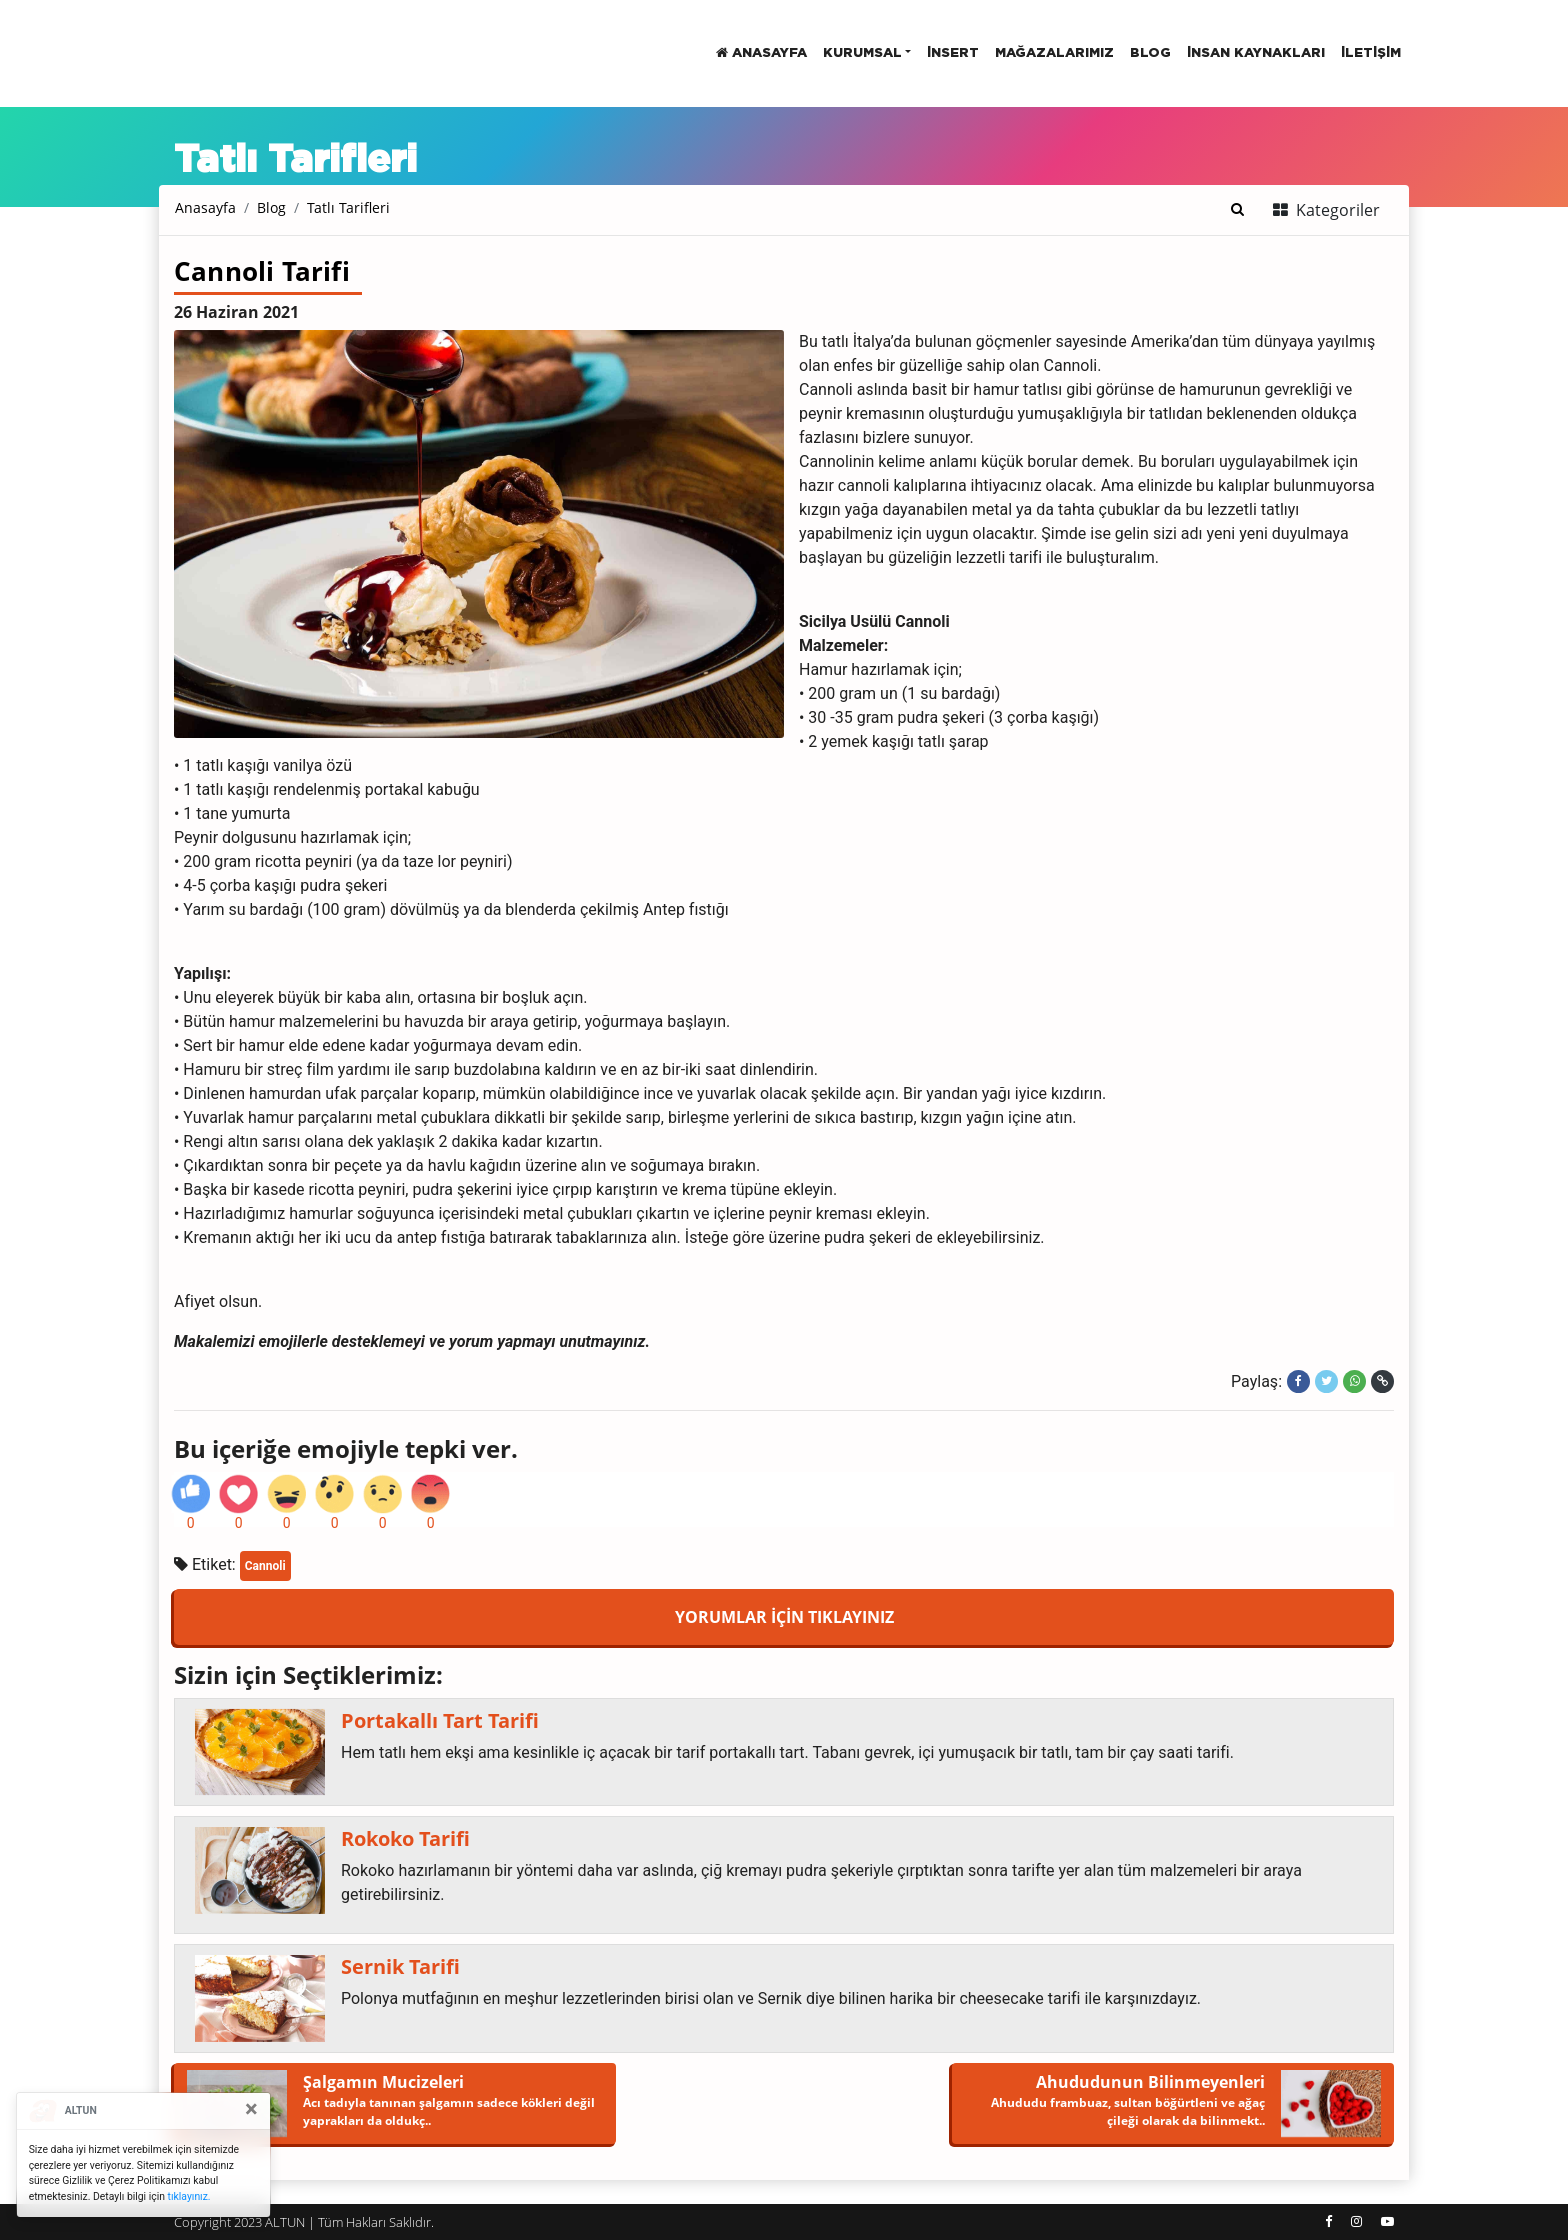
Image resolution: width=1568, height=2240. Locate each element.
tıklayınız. (189, 2196)
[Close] (251, 2109)
